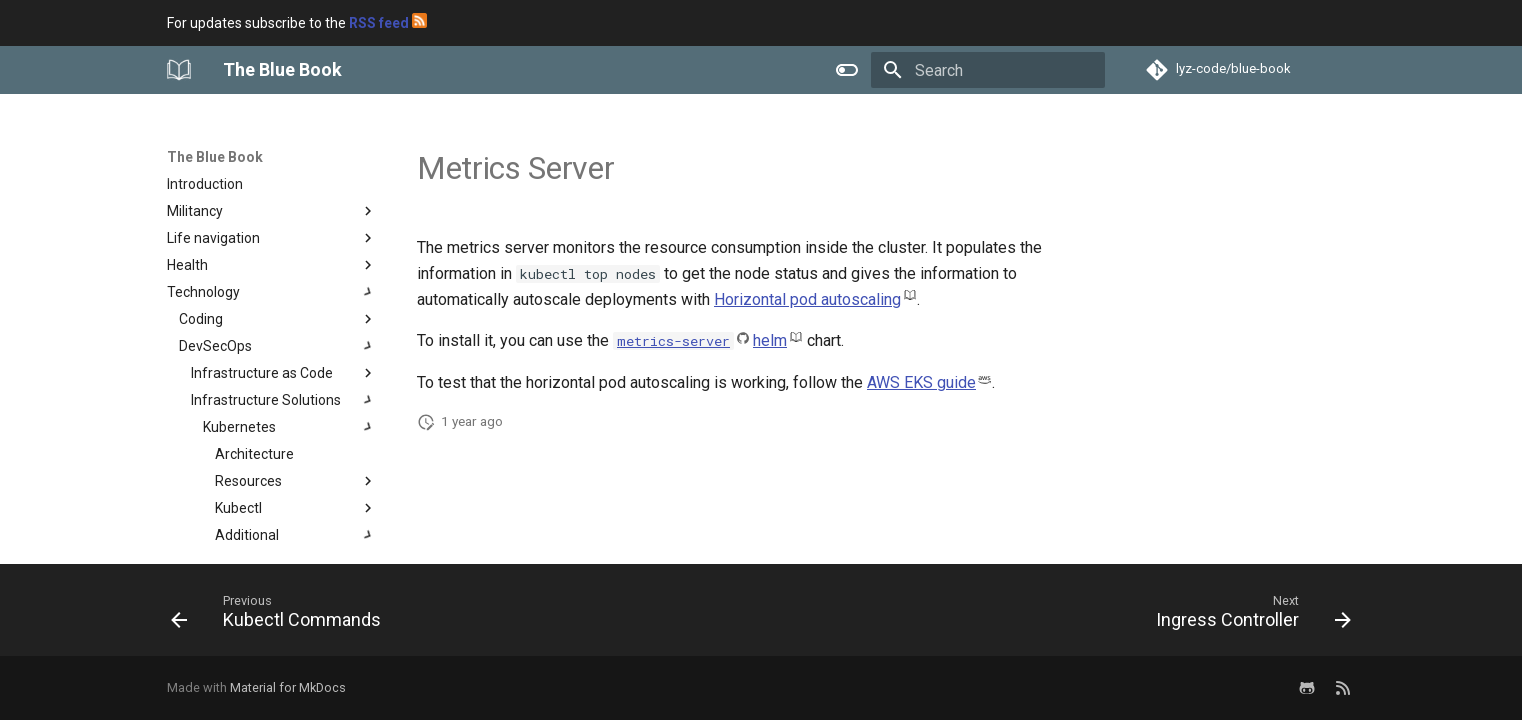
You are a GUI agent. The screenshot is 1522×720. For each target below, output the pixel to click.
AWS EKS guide (921, 382)
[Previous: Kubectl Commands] (281, 616)
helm (770, 340)
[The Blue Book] (179, 70)
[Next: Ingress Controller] (1248, 616)
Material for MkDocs (288, 687)
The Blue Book (215, 157)
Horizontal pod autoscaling (807, 299)
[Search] (988, 70)
